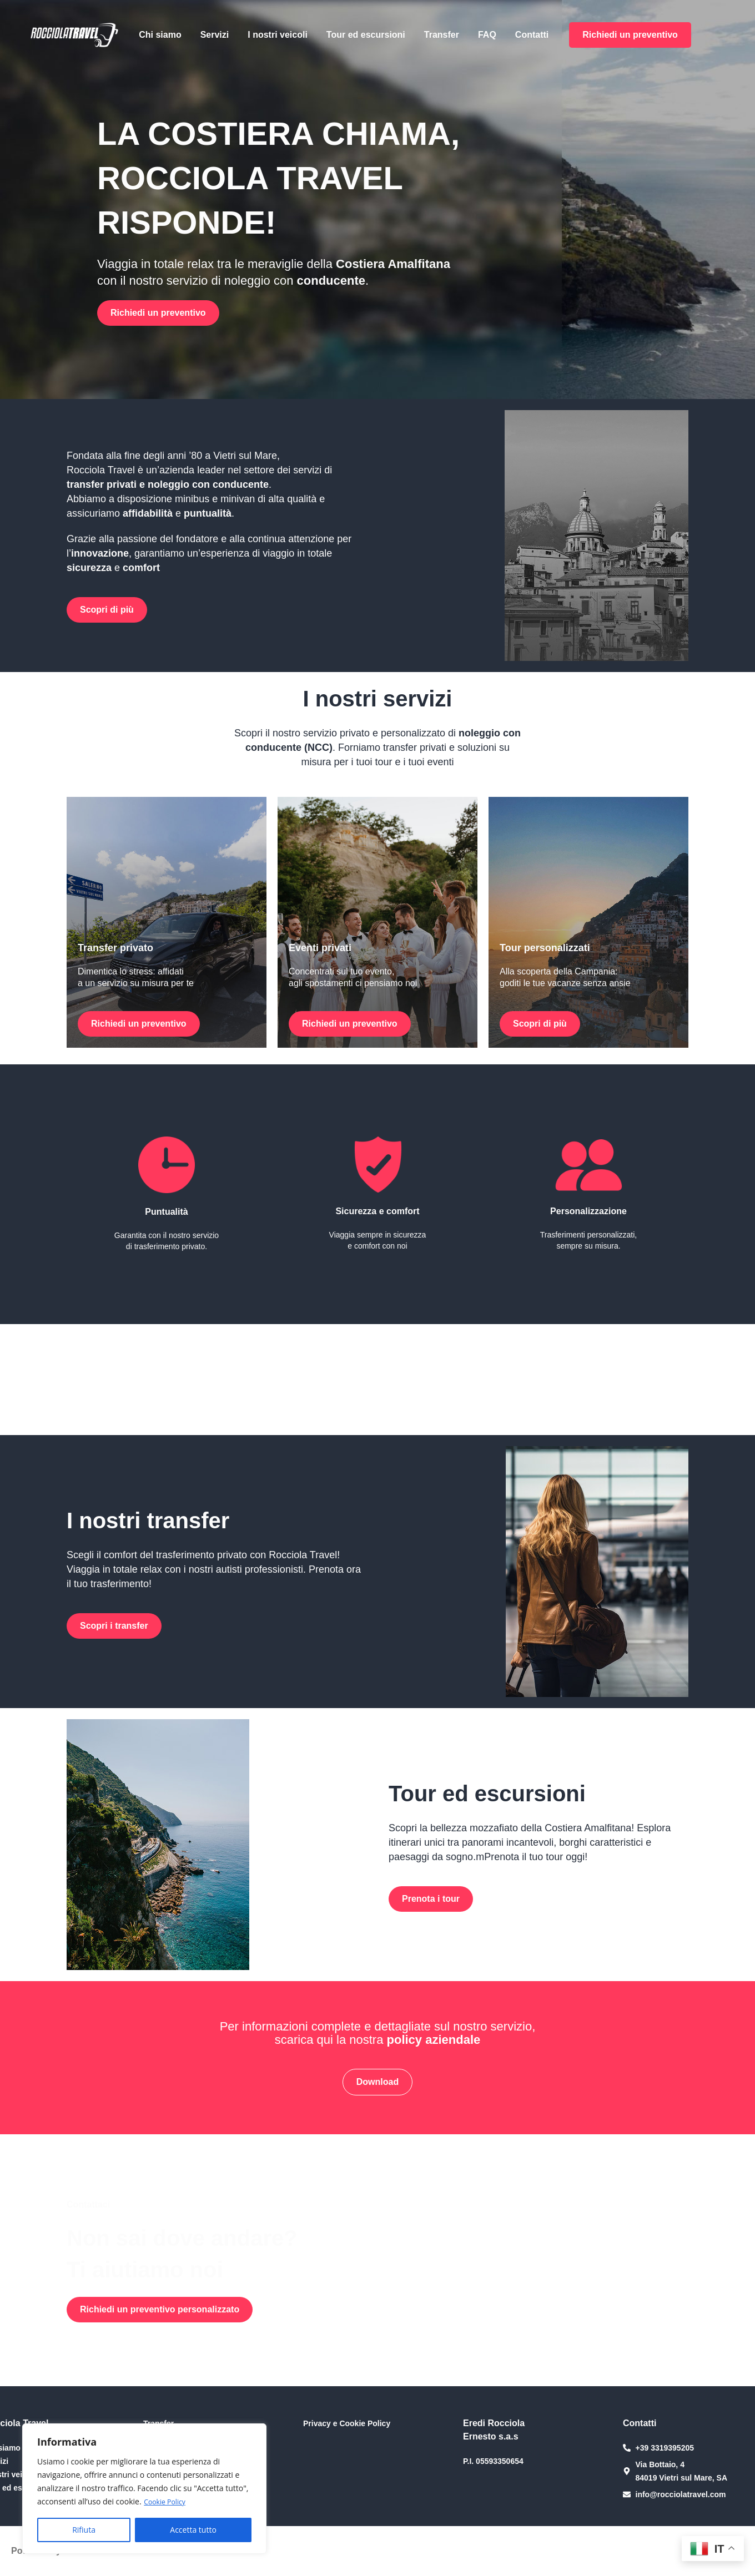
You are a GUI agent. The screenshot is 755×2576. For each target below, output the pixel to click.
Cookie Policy (168, 2502)
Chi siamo (160, 34)
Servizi (214, 34)
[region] (144, 2489)
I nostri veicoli (278, 34)
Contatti (531, 34)
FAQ (487, 34)
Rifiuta (83, 2529)
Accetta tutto (193, 2529)
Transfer (441, 34)
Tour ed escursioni (365, 34)
